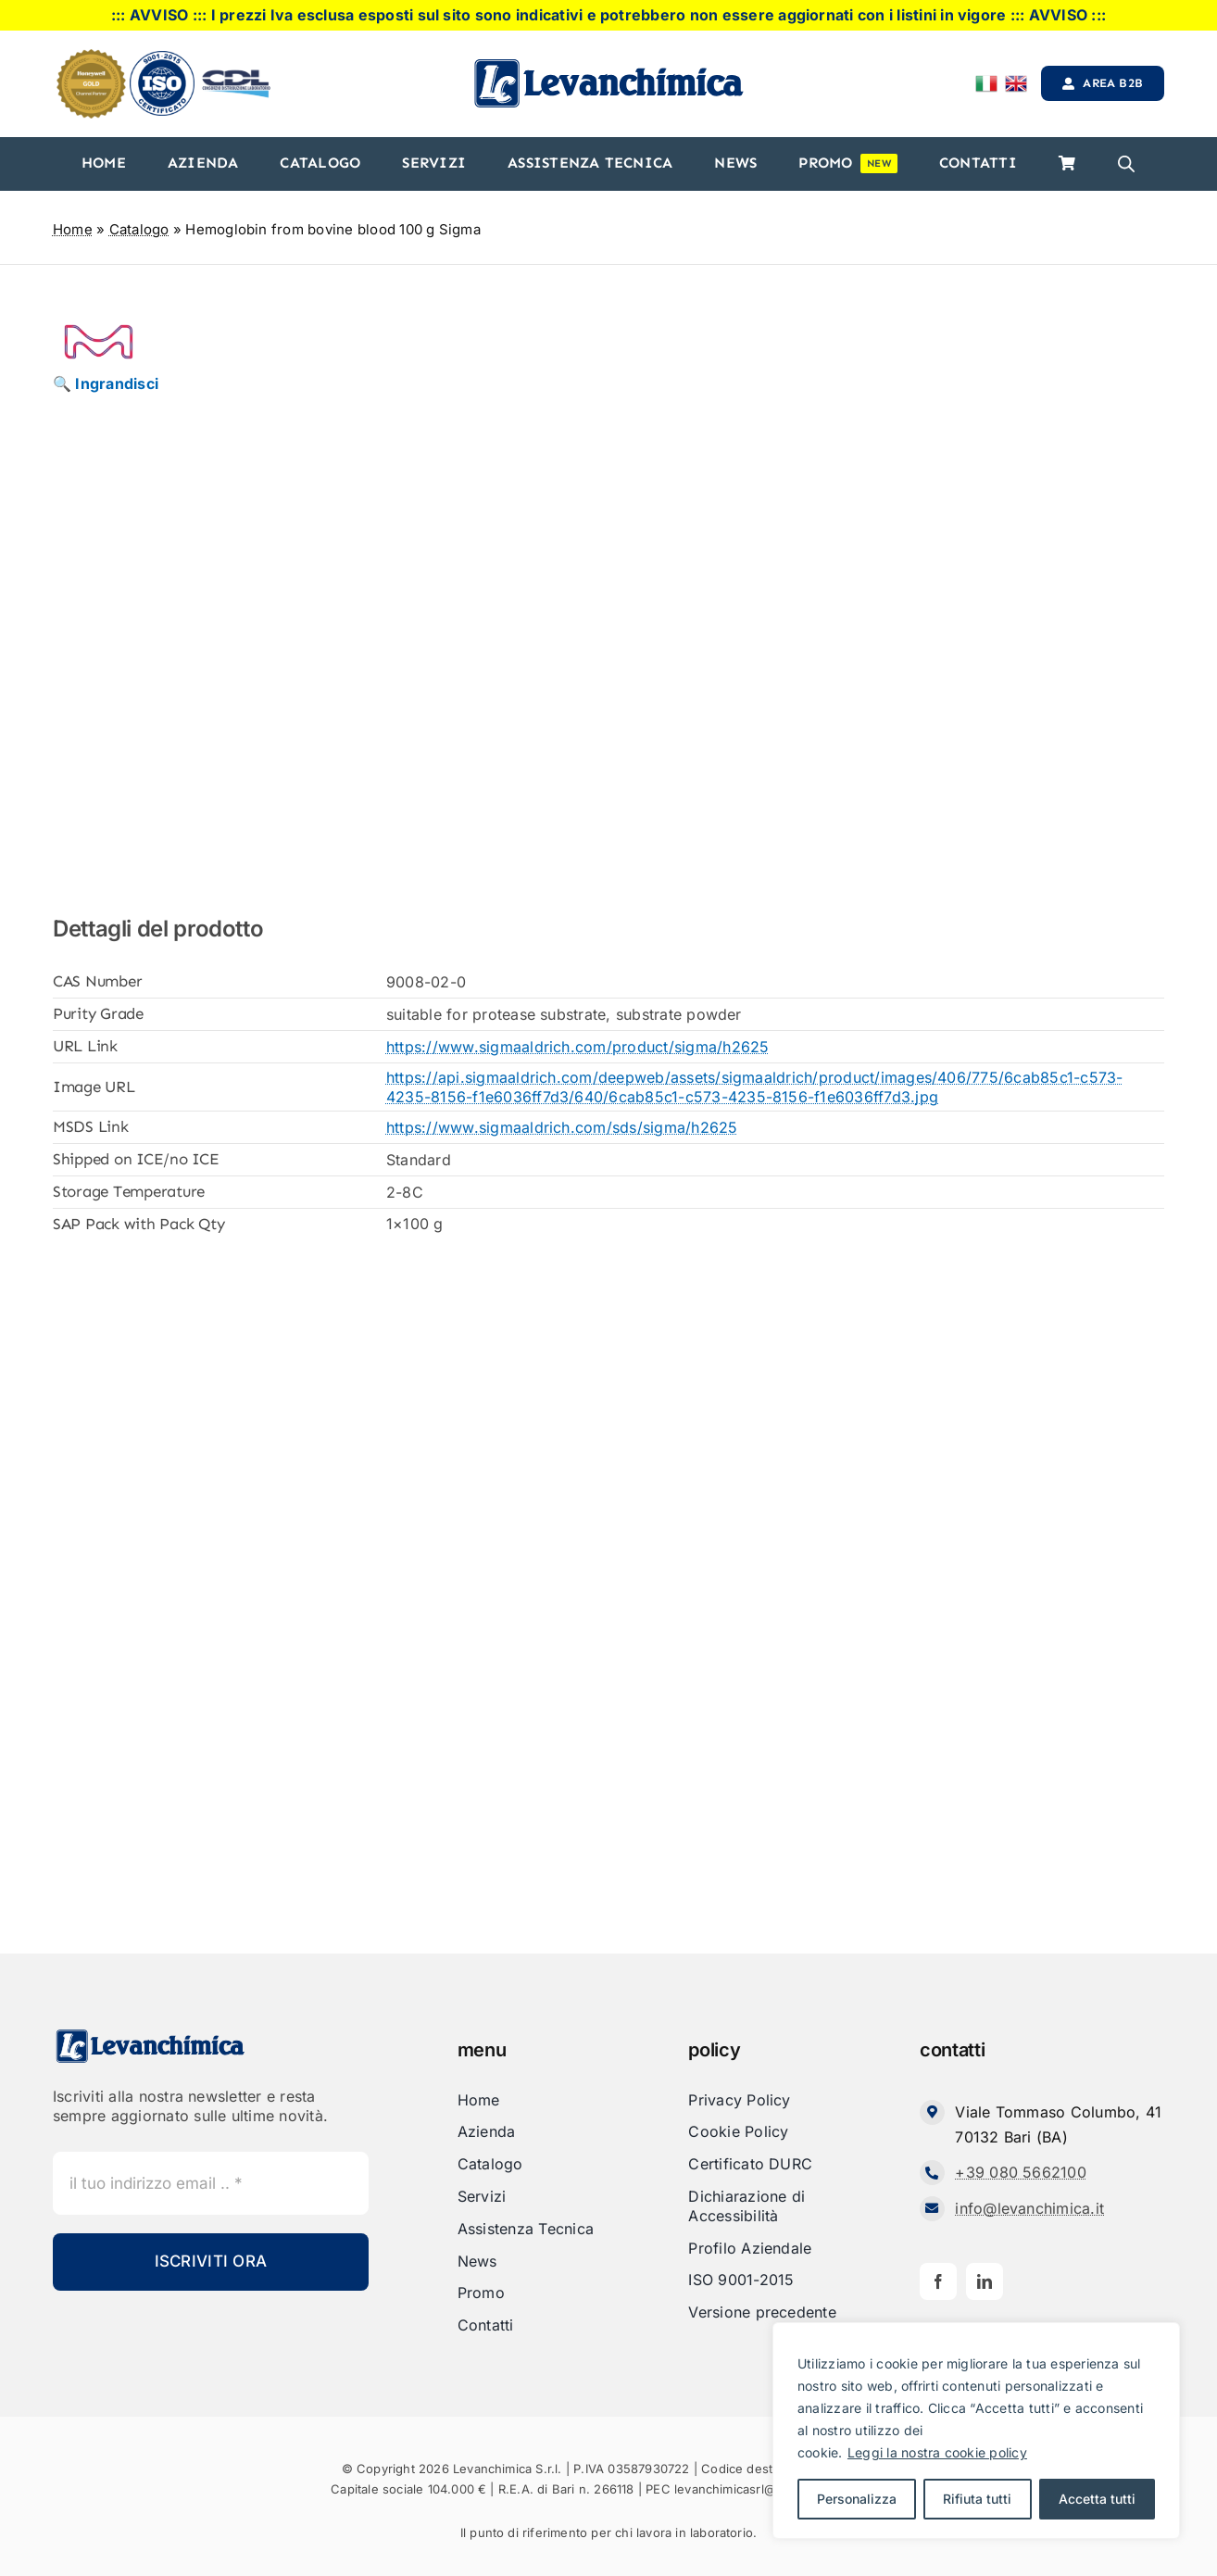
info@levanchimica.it (1029, 2208)
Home (73, 229)
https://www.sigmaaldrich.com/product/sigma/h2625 (578, 1046)
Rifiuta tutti (977, 2499)
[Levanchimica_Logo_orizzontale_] (608, 64)
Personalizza (857, 2499)
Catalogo (139, 229)
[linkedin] (984, 2281)
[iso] (162, 58)
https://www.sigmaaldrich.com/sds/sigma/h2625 (562, 1127)
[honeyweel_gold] (91, 56)
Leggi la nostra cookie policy (937, 2452)
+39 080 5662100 (1020, 2172)
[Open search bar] (1126, 164)
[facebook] (938, 2281)
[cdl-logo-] (236, 71)
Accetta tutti (1097, 2499)
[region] (976, 2430)
